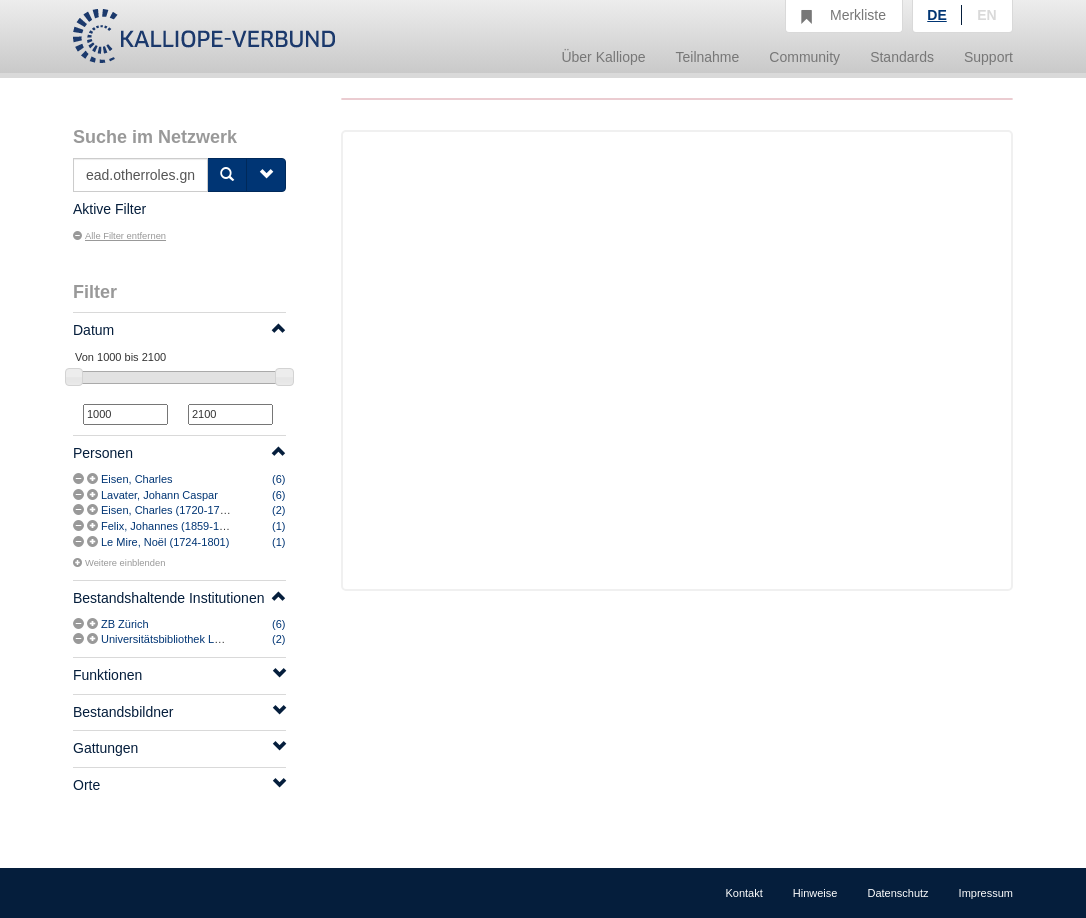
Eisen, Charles (137, 479)
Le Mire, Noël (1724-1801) (165, 542)
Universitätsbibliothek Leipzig (172, 639)
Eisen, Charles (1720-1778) (168, 510)
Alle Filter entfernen (119, 236)
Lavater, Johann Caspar (159, 495)
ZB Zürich (125, 624)
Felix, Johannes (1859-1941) (171, 526)
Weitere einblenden (119, 563)
